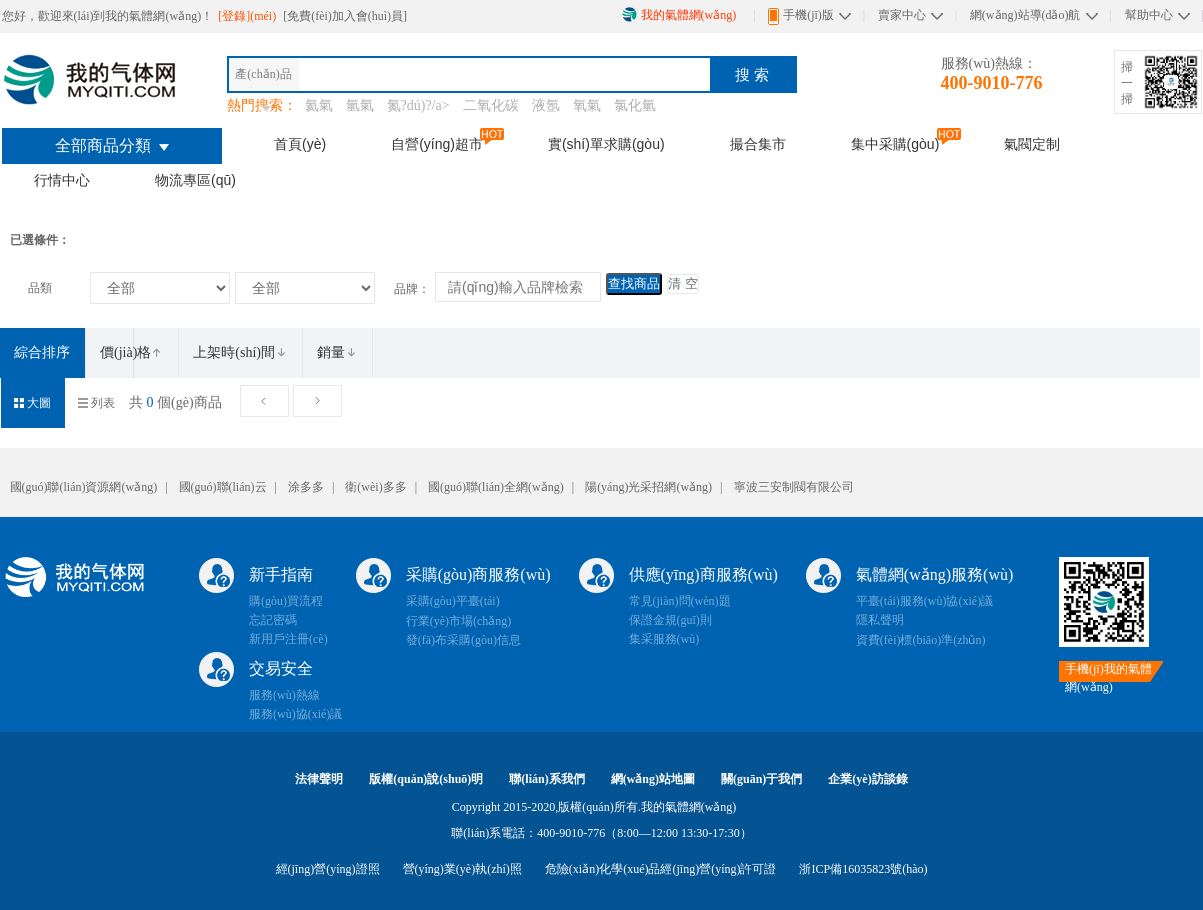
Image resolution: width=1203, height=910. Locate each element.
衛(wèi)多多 (375, 487)
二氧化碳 (491, 105)
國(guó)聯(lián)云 (223, 487)
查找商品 (634, 283)
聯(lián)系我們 (546, 779)
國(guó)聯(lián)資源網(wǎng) (84, 487)
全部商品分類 (112, 145)
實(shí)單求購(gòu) (606, 144)
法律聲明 (319, 779)
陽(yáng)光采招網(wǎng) (648, 487)
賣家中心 (902, 15)
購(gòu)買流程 (286, 601)
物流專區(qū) (195, 180)
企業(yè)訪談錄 (867, 779)
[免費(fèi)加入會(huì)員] (345, 16)
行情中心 (62, 180)
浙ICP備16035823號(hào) (863, 869)
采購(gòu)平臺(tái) (453, 601)
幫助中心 (1149, 15)
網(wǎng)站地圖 (653, 779)
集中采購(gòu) (895, 144)
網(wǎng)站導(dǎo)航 (1025, 15)
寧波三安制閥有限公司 (794, 487)
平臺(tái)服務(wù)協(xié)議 (924, 601)
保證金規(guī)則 (670, 620)
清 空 (683, 283)
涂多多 (306, 487)
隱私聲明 (880, 620)
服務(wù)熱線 (284, 695)
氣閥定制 (1032, 144)
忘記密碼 (273, 620)
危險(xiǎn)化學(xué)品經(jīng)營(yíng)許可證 (661, 869)
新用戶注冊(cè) (288, 639)
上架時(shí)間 (240, 352)
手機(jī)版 (801, 16)
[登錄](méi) (248, 16)
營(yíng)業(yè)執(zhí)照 (462, 869)
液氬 (546, 105)
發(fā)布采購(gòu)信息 (463, 640)
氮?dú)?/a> (420, 105)
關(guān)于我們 (761, 779)
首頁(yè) (300, 144)
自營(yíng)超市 (437, 144)
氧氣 (587, 105)
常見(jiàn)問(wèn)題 (680, 601)
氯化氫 (635, 105)
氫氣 (360, 105)
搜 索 (752, 74)
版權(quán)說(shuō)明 (426, 779)
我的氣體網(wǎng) (679, 14)
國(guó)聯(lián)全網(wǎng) (496, 487)
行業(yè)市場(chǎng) (459, 621)
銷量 (337, 352)
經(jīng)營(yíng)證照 (328, 869)
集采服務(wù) (664, 639)
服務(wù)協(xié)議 (295, 714)
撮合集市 (758, 144)
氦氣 (319, 105)
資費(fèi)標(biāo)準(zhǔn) (921, 640)
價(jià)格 (131, 352)
